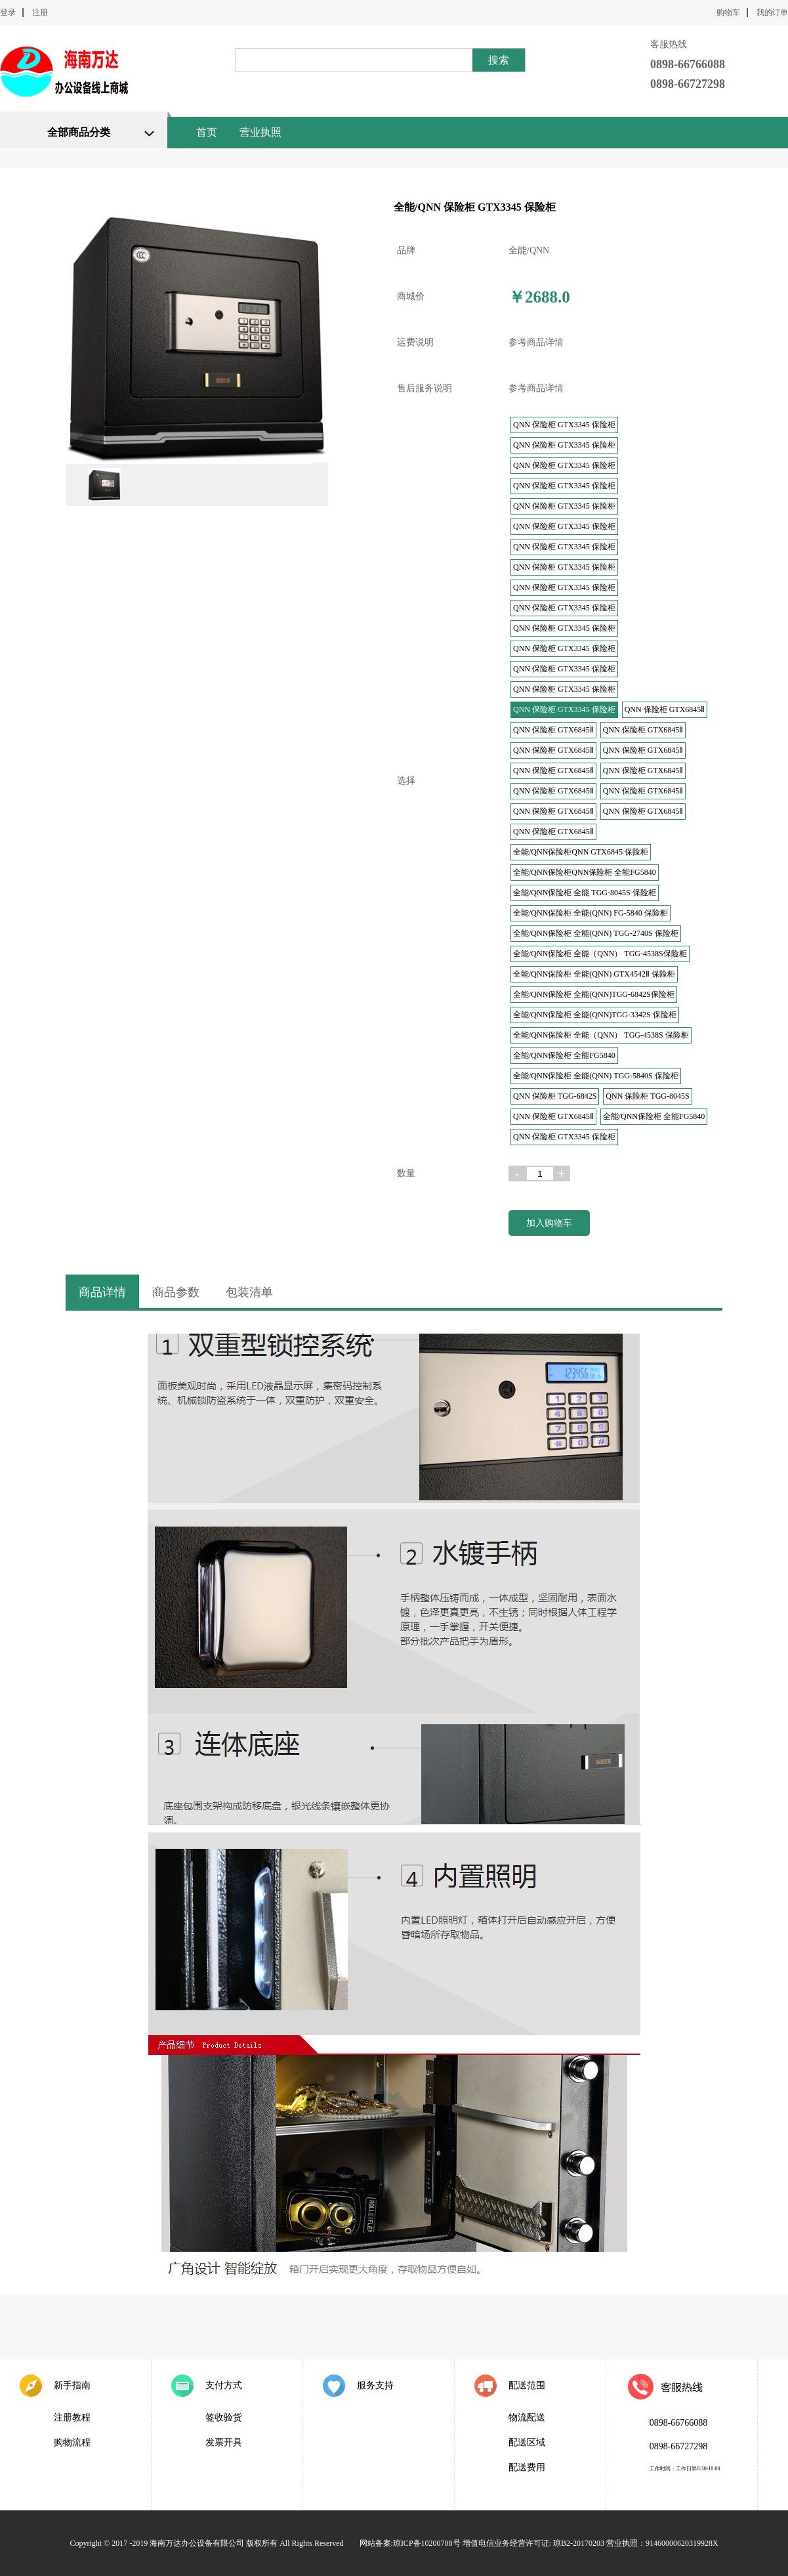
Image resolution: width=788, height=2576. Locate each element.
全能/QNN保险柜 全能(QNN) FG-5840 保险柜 (590, 913)
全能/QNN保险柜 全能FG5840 (564, 1055)
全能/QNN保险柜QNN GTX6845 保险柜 (580, 851)
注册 (40, 12)
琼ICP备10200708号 (427, 2543)
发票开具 (223, 2442)
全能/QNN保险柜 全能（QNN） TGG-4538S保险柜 (600, 953)
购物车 (728, 12)
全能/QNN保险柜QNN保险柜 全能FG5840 (584, 872)
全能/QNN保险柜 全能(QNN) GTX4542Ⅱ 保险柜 (594, 974)
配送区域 (526, 2442)
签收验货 (223, 2417)
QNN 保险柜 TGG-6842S (554, 1096)
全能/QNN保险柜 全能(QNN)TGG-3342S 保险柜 (594, 1014)
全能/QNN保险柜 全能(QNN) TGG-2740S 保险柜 (595, 933)
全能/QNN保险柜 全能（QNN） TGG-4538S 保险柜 (601, 1035)
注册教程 (72, 2417)
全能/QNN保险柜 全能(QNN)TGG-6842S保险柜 (593, 994)
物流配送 (526, 2417)
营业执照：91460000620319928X (662, 2543)
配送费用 (526, 2467)
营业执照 (260, 132)
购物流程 (72, 2442)
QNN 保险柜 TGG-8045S (647, 1096)
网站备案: (376, 2543)
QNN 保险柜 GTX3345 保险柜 (564, 424)
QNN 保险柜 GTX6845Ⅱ (665, 709)
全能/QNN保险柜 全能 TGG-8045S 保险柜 (584, 892)
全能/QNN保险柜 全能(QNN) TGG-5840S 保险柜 (595, 1075)
